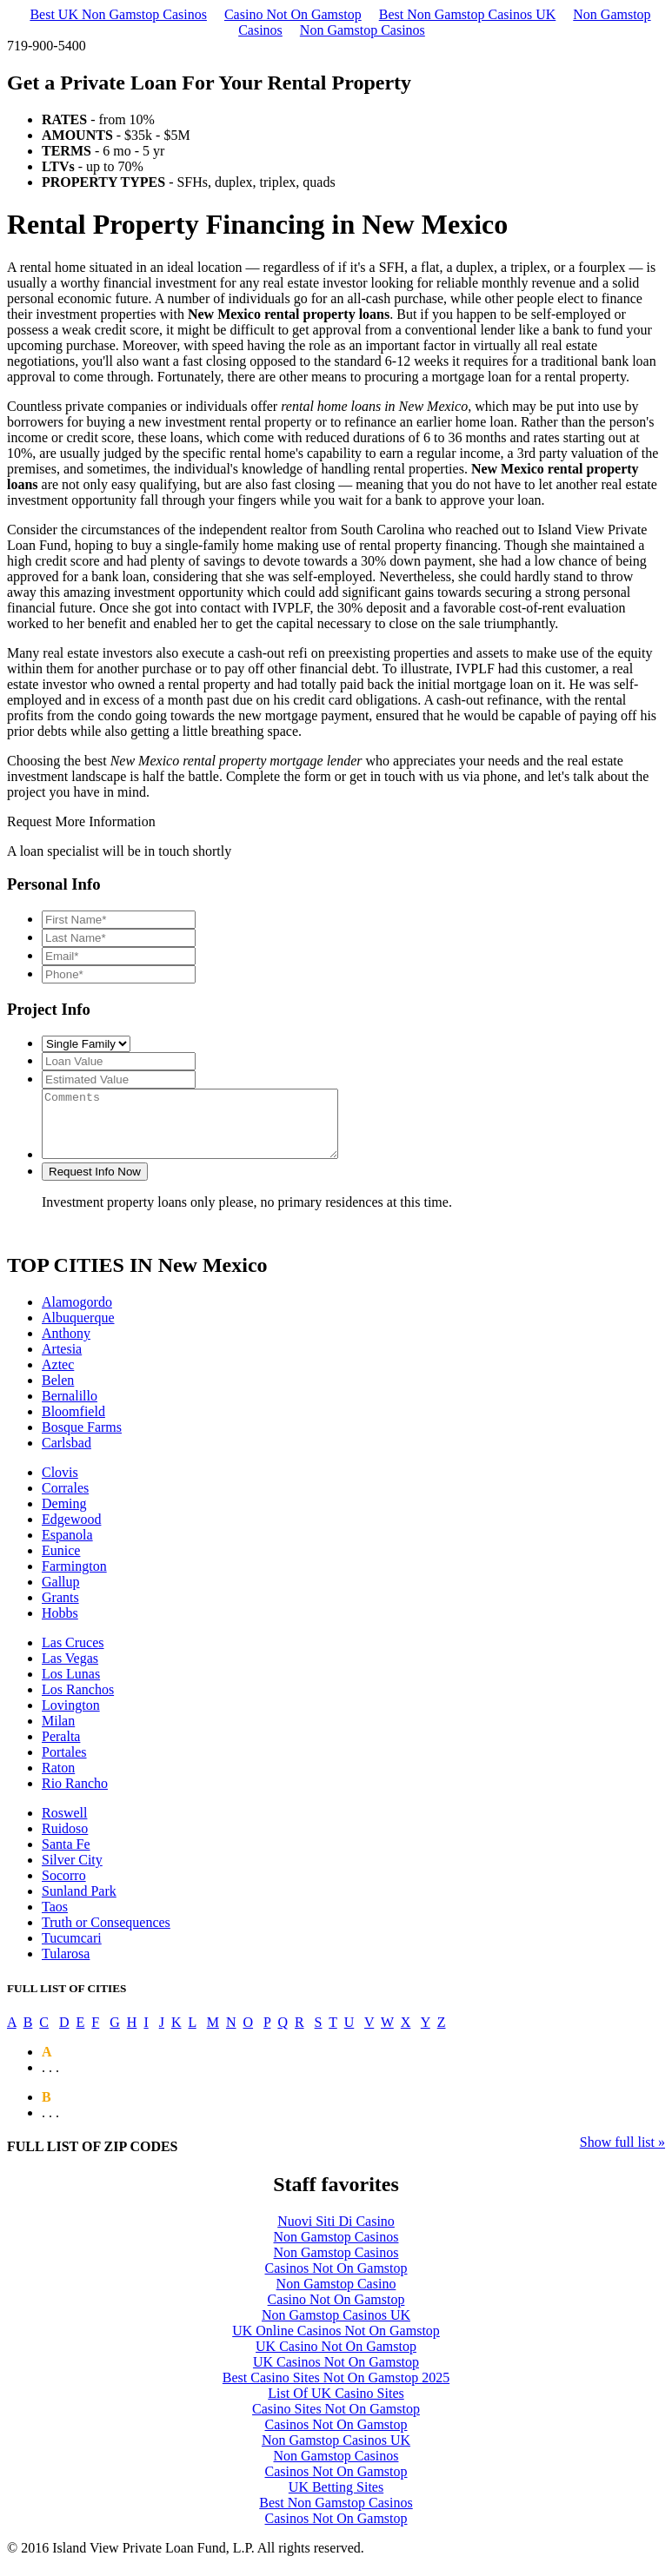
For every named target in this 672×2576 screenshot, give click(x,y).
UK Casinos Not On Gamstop (336, 2374)
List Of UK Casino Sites (335, 2406)
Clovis (60, 1485)
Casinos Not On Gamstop (336, 2281)
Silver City (72, 1872)
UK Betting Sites (336, 2500)
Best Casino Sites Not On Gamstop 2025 (336, 2390)
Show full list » (622, 2155)
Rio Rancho (75, 1796)
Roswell (64, 1825)
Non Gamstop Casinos (362, 30)
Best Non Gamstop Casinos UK (467, 14)
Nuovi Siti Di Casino (336, 2234)
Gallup (61, 1594)
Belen (58, 1393)
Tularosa (66, 1966)
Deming (64, 1516)
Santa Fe (66, 1857)
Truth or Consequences (106, 1935)
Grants (60, 1610)
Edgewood (71, 1532)
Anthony (66, 1346)
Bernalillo (69, 1408)
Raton (58, 1780)
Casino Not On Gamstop (293, 14)
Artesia (62, 1361)
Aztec (58, 1377)
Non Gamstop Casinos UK (336, 2328)
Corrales (65, 1500)
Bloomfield (73, 1424)
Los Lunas (71, 1686)
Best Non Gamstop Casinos (335, 2515)
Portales (64, 1765)
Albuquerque (78, 1330)
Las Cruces (73, 1655)
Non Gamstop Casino (336, 2296)
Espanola (67, 1547)
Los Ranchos (78, 1702)
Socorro (64, 1888)
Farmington (74, 1579)
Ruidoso (65, 1841)
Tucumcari (72, 1951)
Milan (58, 1733)
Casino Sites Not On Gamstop (336, 2421)
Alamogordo (77, 1315)
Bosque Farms (82, 1440)
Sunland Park (79, 1904)
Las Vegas (70, 1671)
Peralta (61, 1749)
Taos (55, 1919)
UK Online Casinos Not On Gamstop (336, 2343)
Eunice (61, 1563)
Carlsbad (66, 1455)
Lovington (71, 1718)
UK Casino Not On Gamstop (336, 2359)
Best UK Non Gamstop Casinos (118, 14)
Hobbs (60, 1626)
